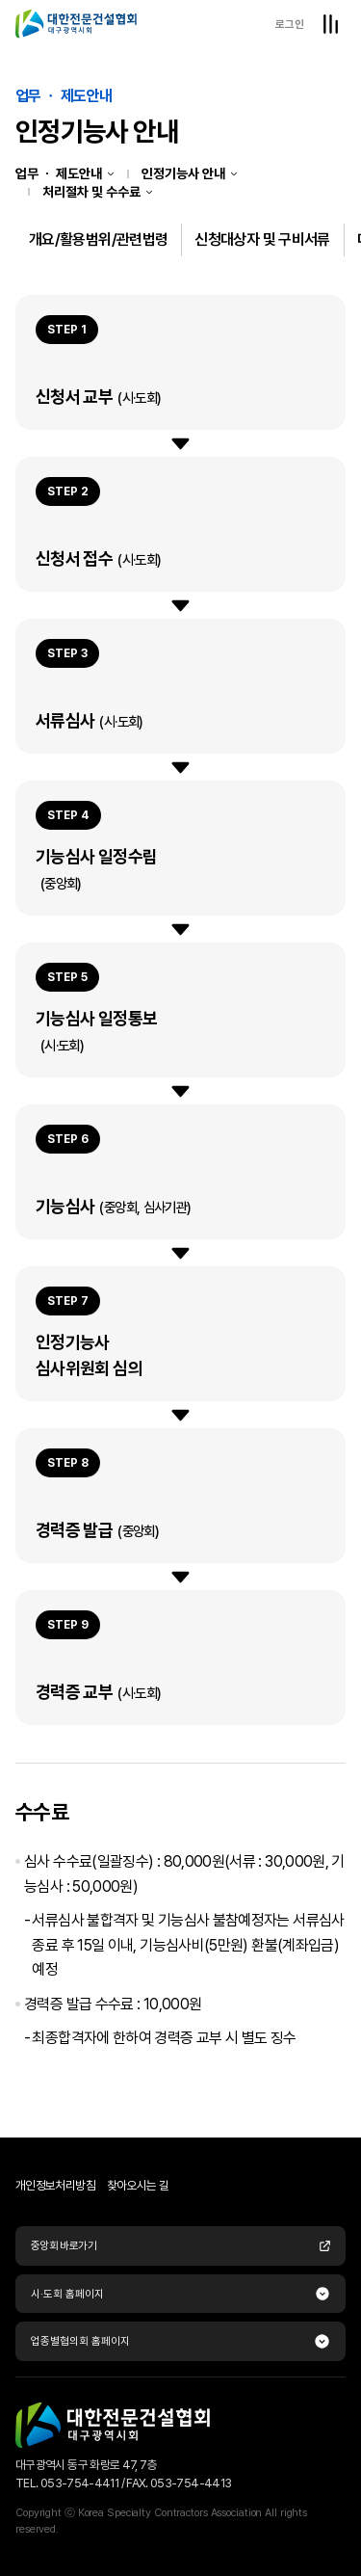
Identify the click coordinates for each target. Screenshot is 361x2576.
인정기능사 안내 (183, 173)
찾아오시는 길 (138, 2185)
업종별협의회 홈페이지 (80, 2341)
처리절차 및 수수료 (91, 191)
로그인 (289, 24)
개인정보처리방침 (55, 2185)
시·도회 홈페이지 (67, 2293)
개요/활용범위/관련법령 (98, 239)
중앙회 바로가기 (180, 2245)
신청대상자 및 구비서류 (261, 239)
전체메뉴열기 (330, 24)
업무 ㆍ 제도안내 (58, 173)
